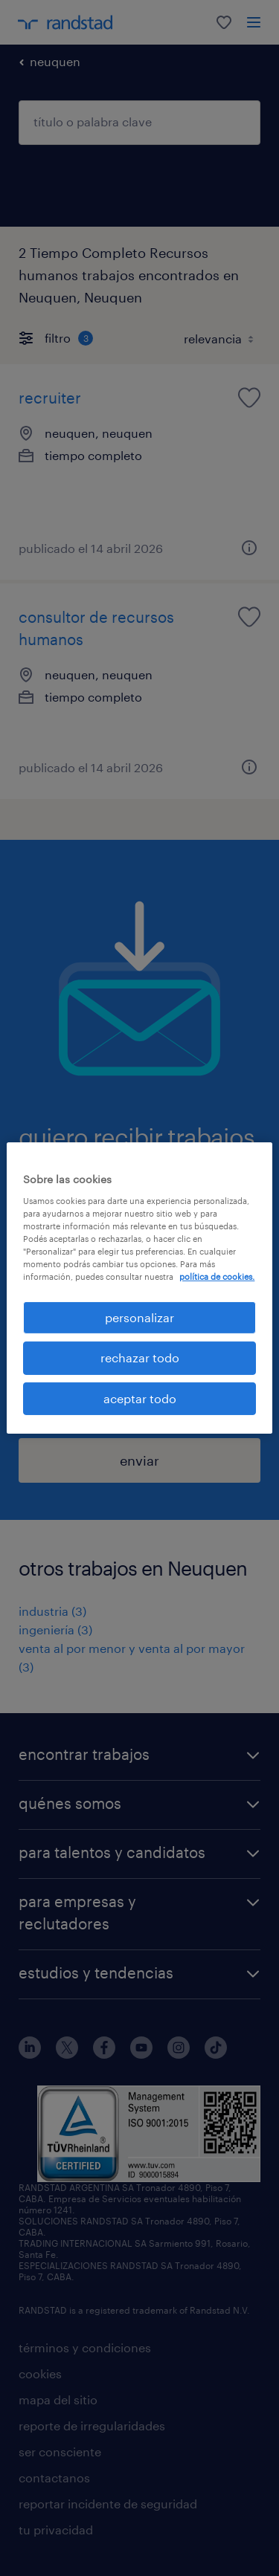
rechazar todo (139, 1357)
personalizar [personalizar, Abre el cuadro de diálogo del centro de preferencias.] (139, 1317)
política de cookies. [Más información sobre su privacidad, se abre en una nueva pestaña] (216, 1276)
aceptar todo (139, 1398)
